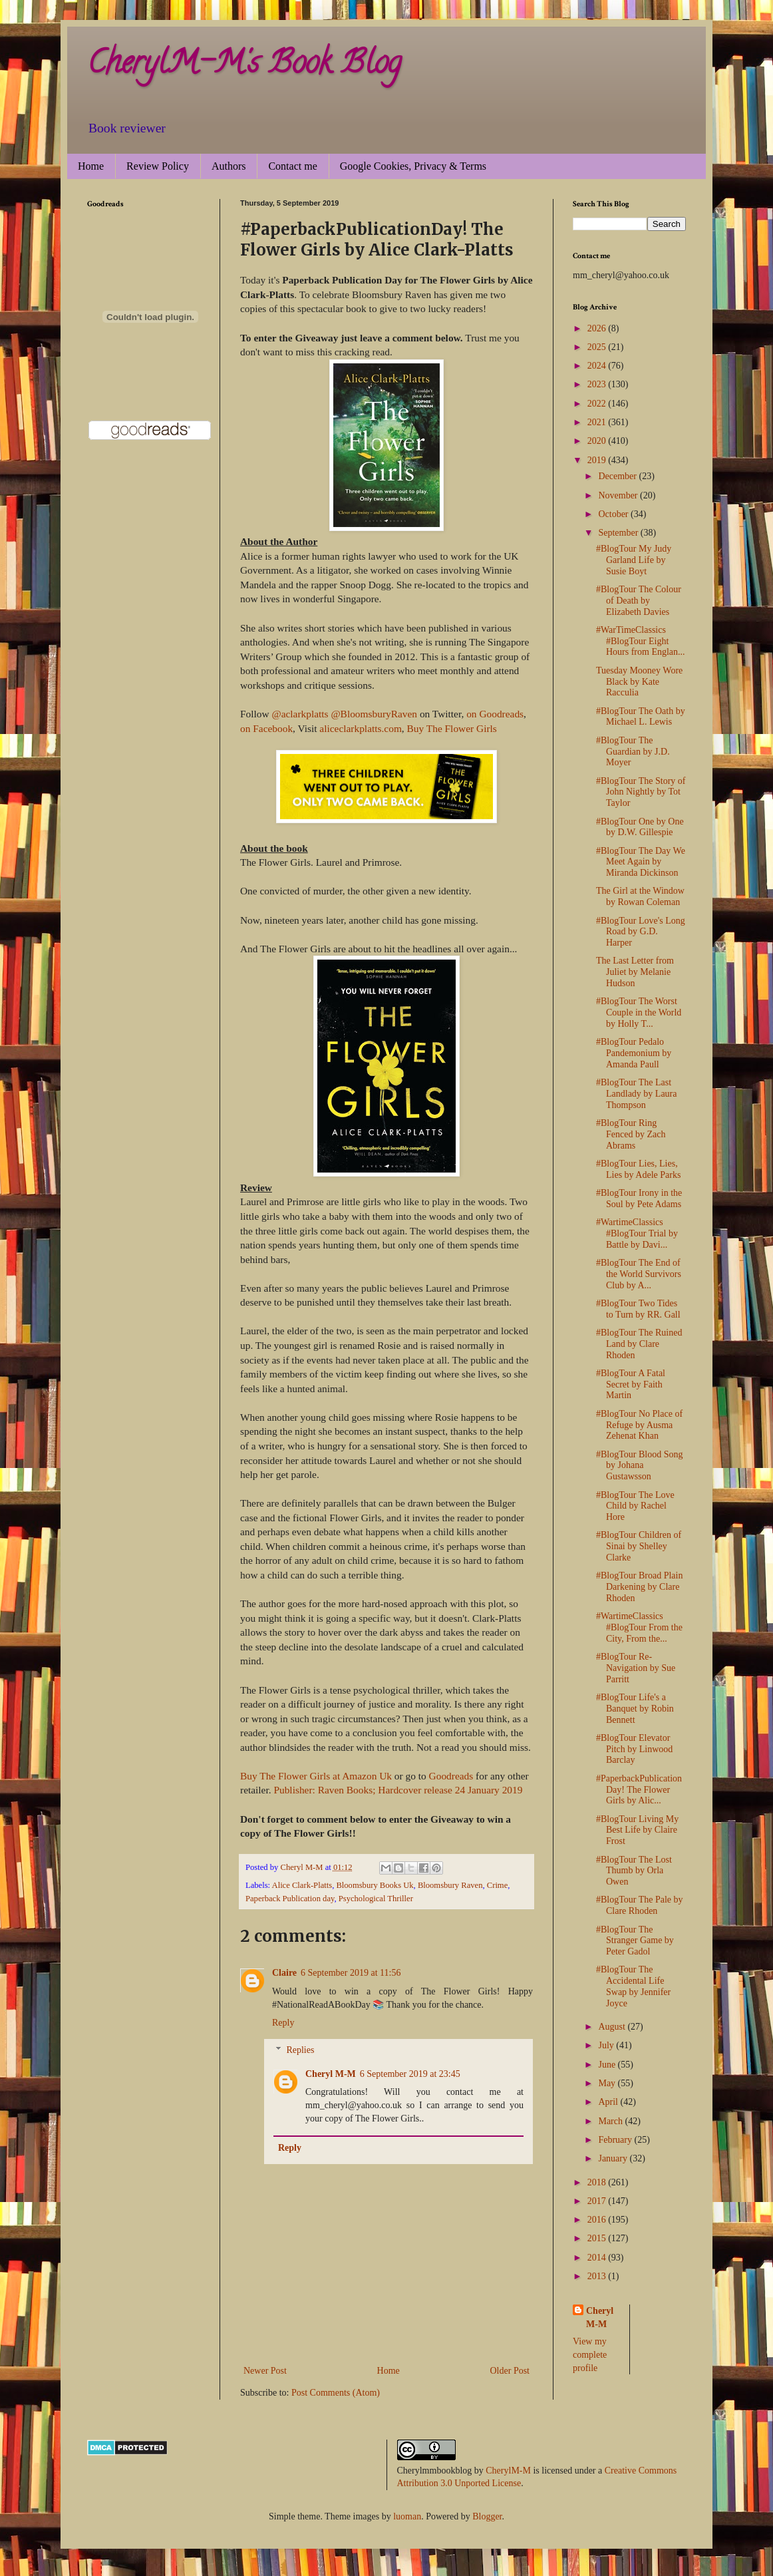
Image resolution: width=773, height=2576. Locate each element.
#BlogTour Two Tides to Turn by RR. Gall (638, 1309)
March (611, 2121)
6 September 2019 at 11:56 (350, 1973)
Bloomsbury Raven (450, 1885)
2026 (598, 328)
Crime (497, 1885)
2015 (598, 2238)
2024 (598, 366)
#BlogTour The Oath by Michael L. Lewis (640, 716)
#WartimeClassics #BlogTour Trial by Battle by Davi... (637, 1233)
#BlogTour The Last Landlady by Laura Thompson (636, 1093)
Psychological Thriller (376, 1898)
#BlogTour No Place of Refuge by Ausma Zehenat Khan (639, 1425)
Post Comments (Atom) (335, 2393)
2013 (598, 2276)
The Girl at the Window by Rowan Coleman (640, 896)
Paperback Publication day (289, 1898)
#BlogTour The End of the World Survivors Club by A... (638, 1274)
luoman (407, 2516)
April (609, 2102)
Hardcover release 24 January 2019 (450, 1789)
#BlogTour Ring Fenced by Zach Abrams (630, 1134)
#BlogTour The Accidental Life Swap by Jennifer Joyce (633, 1986)
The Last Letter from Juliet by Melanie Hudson (635, 972)
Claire (284, 1973)
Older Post (510, 2371)
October (614, 514)
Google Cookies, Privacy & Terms (413, 166)
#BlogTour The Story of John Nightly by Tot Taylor (640, 792)
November (619, 495)
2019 (598, 460)
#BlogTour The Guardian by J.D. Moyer (633, 751)
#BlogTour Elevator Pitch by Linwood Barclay (634, 1749)
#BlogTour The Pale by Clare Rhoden (639, 1905)
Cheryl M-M (330, 2074)
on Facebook (266, 728)
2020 (598, 441)
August (612, 2027)
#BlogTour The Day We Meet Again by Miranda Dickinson (640, 862)
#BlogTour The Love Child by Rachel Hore (635, 1506)
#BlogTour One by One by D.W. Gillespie (640, 827)
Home (91, 166)
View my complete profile (590, 2354)
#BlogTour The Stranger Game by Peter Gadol (635, 1941)
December (618, 476)
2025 (598, 347)
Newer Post (265, 2371)
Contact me (292, 166)
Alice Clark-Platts (302, 1885)
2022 (598, 404)
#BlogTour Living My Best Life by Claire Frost (637, 1830)
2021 (598, 422)
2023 (598, 384)
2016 (598, 2220)
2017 (598, 2201)
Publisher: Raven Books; (324, 1789)
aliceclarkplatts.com (360, 728)
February (616, 2140)
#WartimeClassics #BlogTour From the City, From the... (639, 1627)
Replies (300, 2050)
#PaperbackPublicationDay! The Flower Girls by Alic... (639, 1789)
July (607, 2045)
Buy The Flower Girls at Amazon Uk (317, 1775)
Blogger (487, 2516)
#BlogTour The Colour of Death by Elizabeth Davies (638, 600)
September (619, 533)
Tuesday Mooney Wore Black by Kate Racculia (639, 681)
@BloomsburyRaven (374, 713)
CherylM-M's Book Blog (244, 66)
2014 (598, 2258)
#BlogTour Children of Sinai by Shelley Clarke (638, 1546)
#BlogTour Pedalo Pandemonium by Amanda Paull (633, 1053)
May (607, 2083)
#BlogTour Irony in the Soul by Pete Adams (639, 1198)
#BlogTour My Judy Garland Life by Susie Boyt (633, 560)
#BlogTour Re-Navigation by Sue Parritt (635, 1668)
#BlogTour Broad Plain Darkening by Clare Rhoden (639, 1586)
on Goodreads (495, 713)
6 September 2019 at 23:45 (410, 2074)
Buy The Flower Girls (452, 728)
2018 (598, 2182)
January (613, 2158)
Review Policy (157, 166)
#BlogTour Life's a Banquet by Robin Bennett (635, 1708)
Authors (229, 166)
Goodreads (451, 1775)
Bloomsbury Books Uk (374, 1885)
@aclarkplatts (299, 713)
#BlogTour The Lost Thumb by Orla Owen (634, 1871)
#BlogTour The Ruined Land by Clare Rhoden (639, 1344)
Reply (283, 2023)
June (607, 2065)
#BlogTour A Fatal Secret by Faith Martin (630, 1384)
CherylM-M (508, 2471)
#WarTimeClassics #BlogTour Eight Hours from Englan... (640, 641)
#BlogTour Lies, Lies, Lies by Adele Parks (638, 1169)
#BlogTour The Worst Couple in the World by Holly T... (638, 1012)
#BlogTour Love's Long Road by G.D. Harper (640, 932)
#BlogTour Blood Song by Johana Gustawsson (639, 1465)
